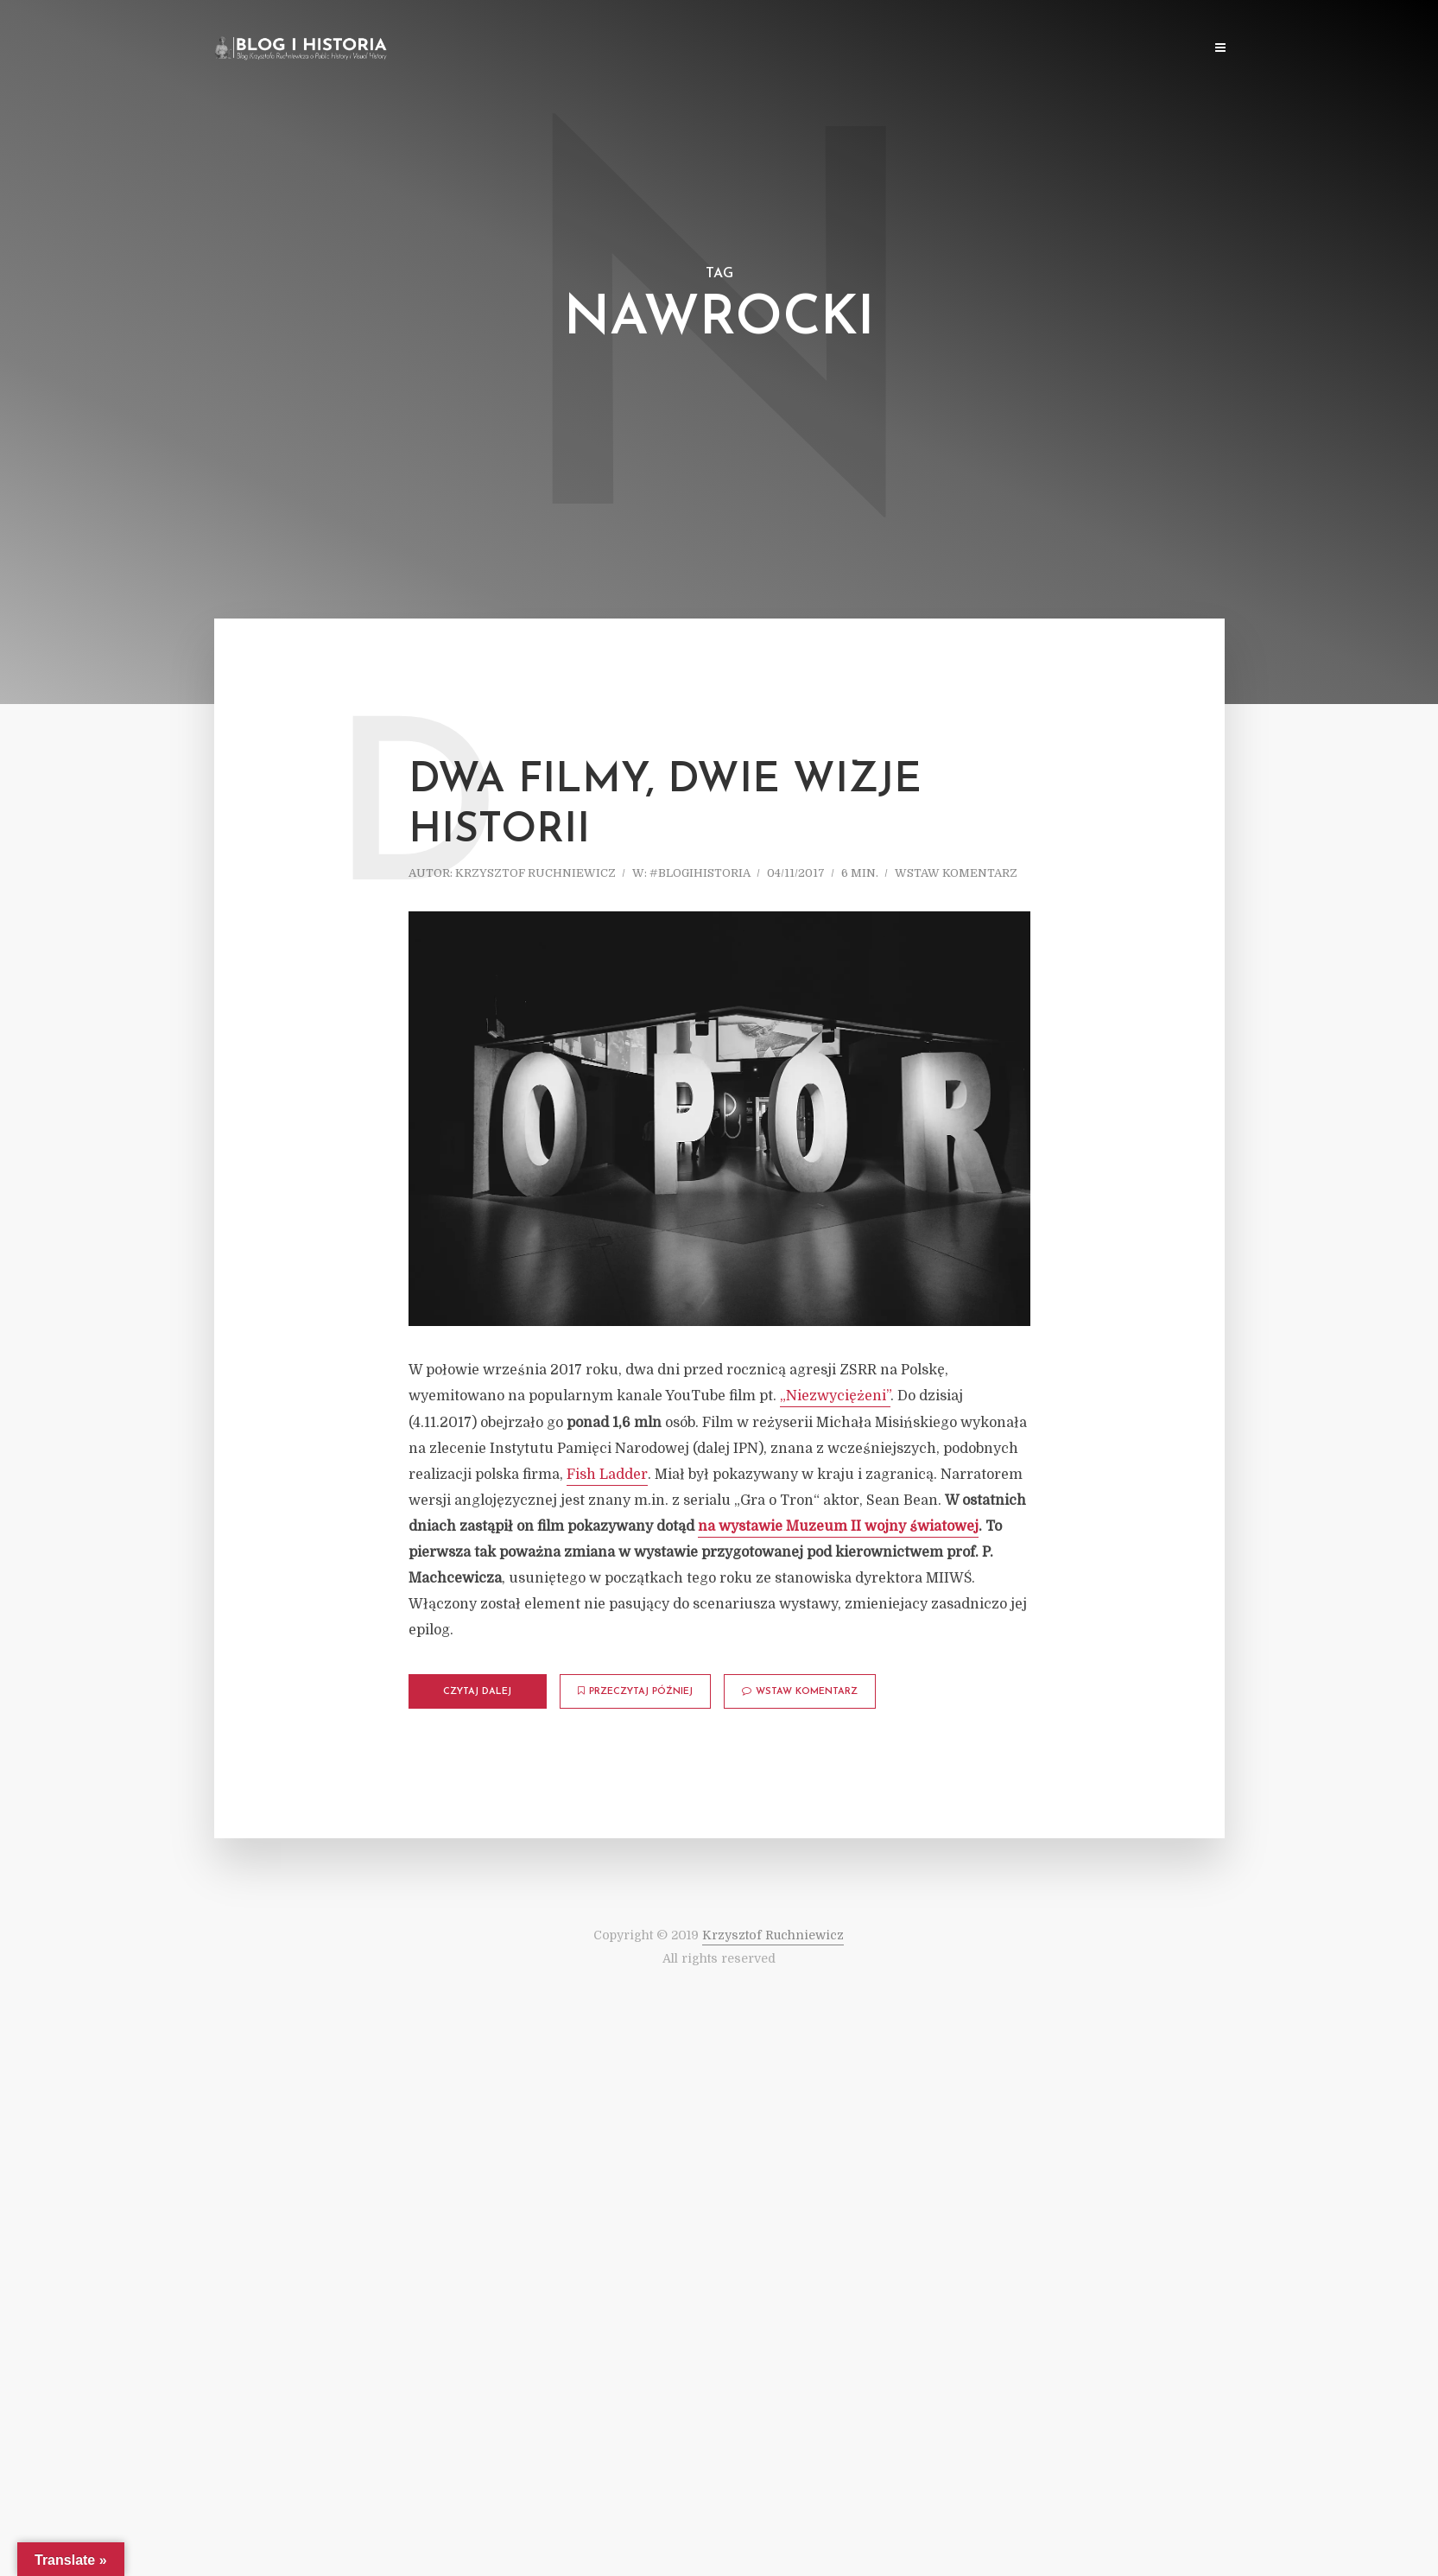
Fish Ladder (607, 1474)
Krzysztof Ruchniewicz (535, 872)
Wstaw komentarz (956, 872)
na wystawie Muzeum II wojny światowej (838, 1526)
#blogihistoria (700, 872)
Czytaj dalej (477, 1692)
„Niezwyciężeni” (835, 1396)
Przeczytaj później (635, 1691)
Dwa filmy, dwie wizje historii (665, 806)
